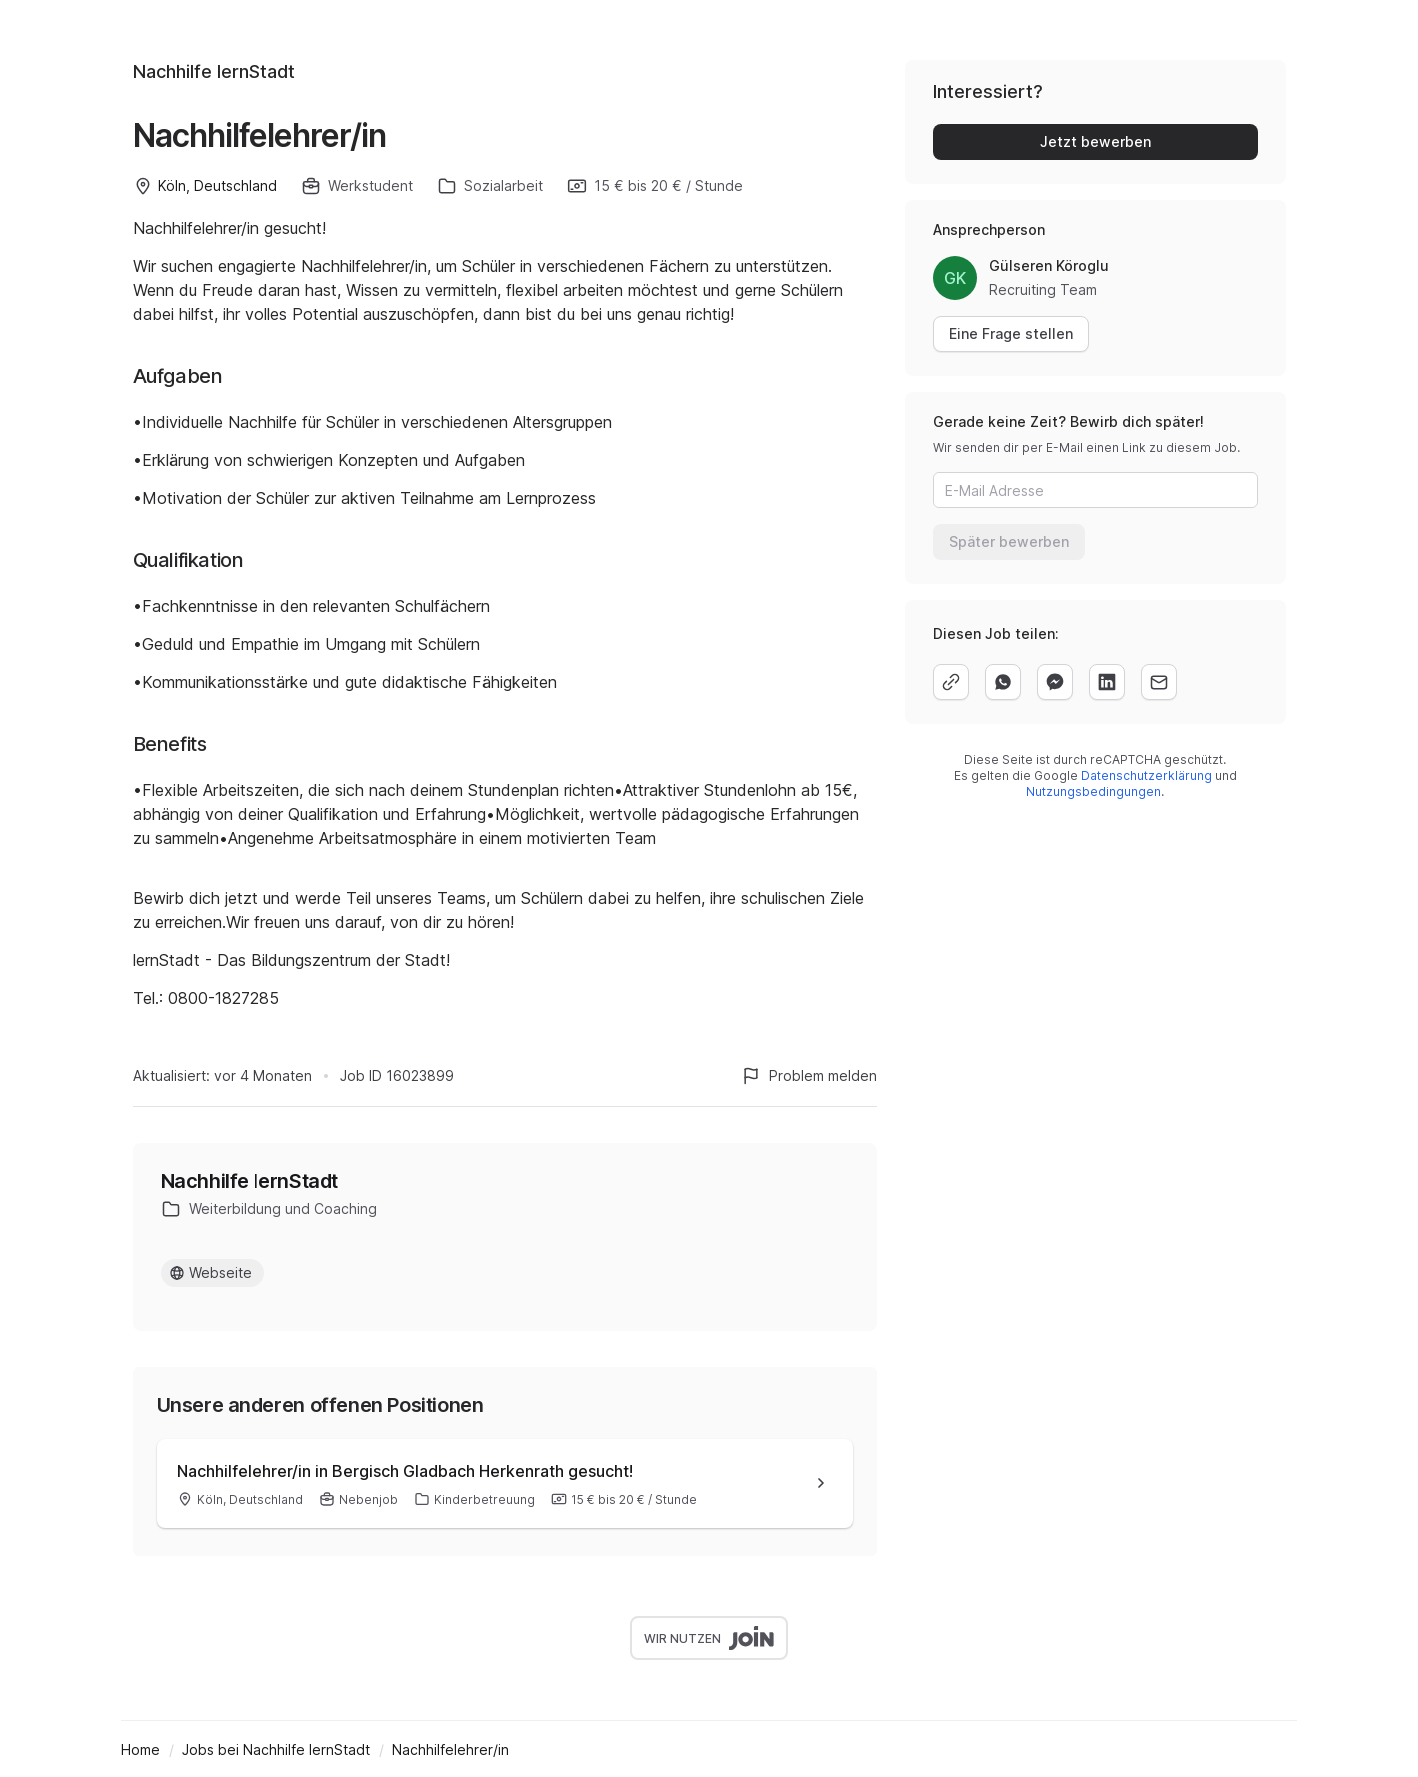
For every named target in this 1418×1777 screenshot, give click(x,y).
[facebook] (1055, 682)
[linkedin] (1107, 682)
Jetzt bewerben (1095, 141)
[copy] (951, 682)
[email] (1159, 682)
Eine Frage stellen (1011, 333)
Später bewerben (1009, 541)
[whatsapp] (1003, 682)
